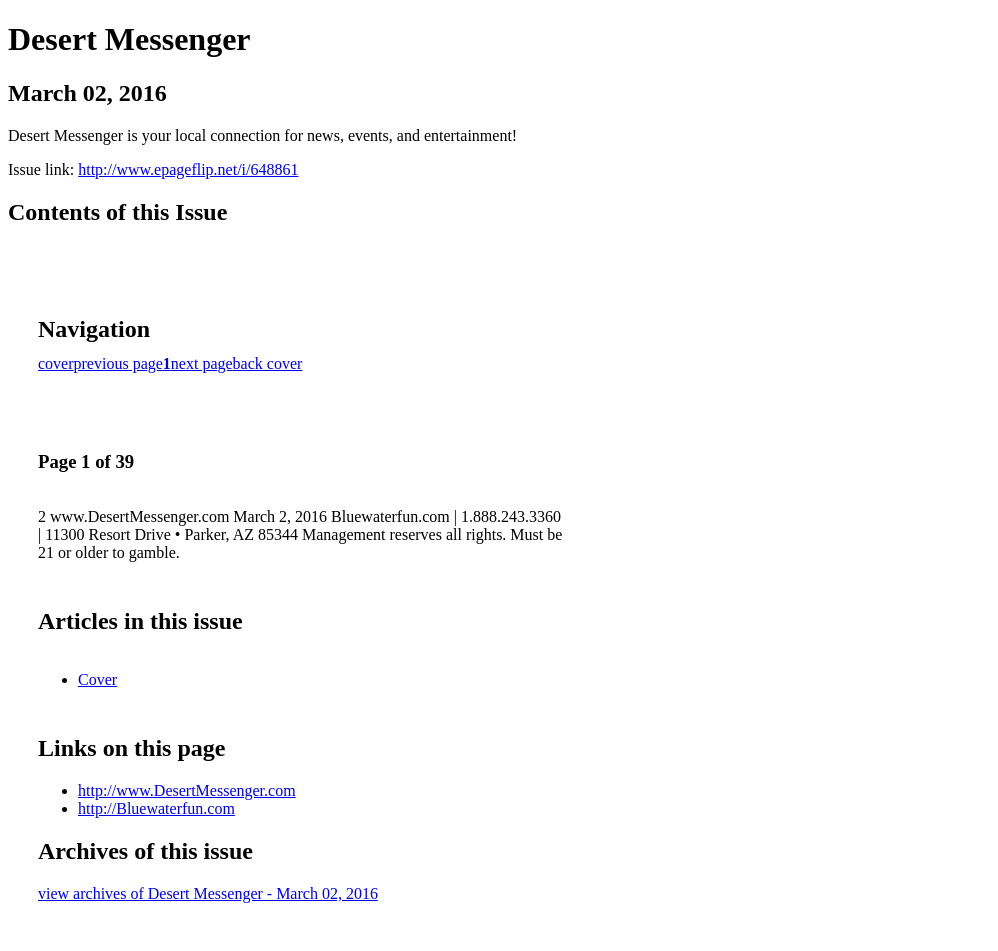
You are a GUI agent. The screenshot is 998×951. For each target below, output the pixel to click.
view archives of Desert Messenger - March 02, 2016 (208, 893)
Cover (97, 679)
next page (202, 363)
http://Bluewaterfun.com (156, 808)
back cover (268, 363)
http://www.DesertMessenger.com (187, 790)
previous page (118, 363)
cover (56, 363)
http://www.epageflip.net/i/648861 (188, 169)
